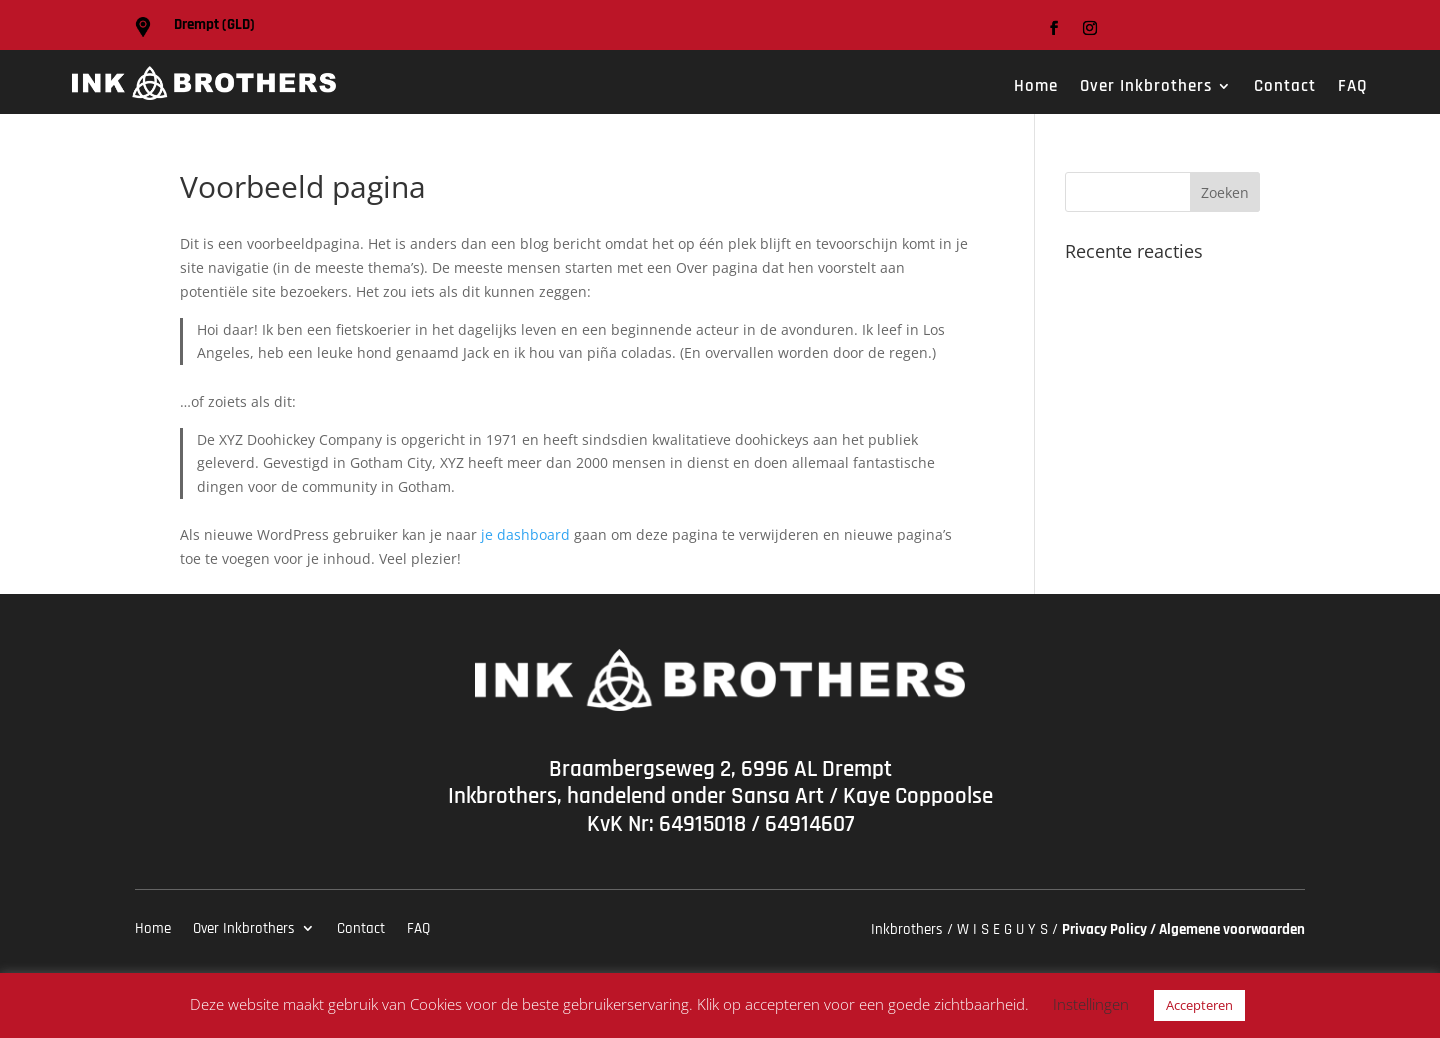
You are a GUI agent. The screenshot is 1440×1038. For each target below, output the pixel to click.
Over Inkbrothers (1146, 88)
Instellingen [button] (1091, 1004)
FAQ (1353, 88)
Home (1036, 88)
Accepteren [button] (1199, 1005)
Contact (1285, 88)
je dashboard (525, 534)
